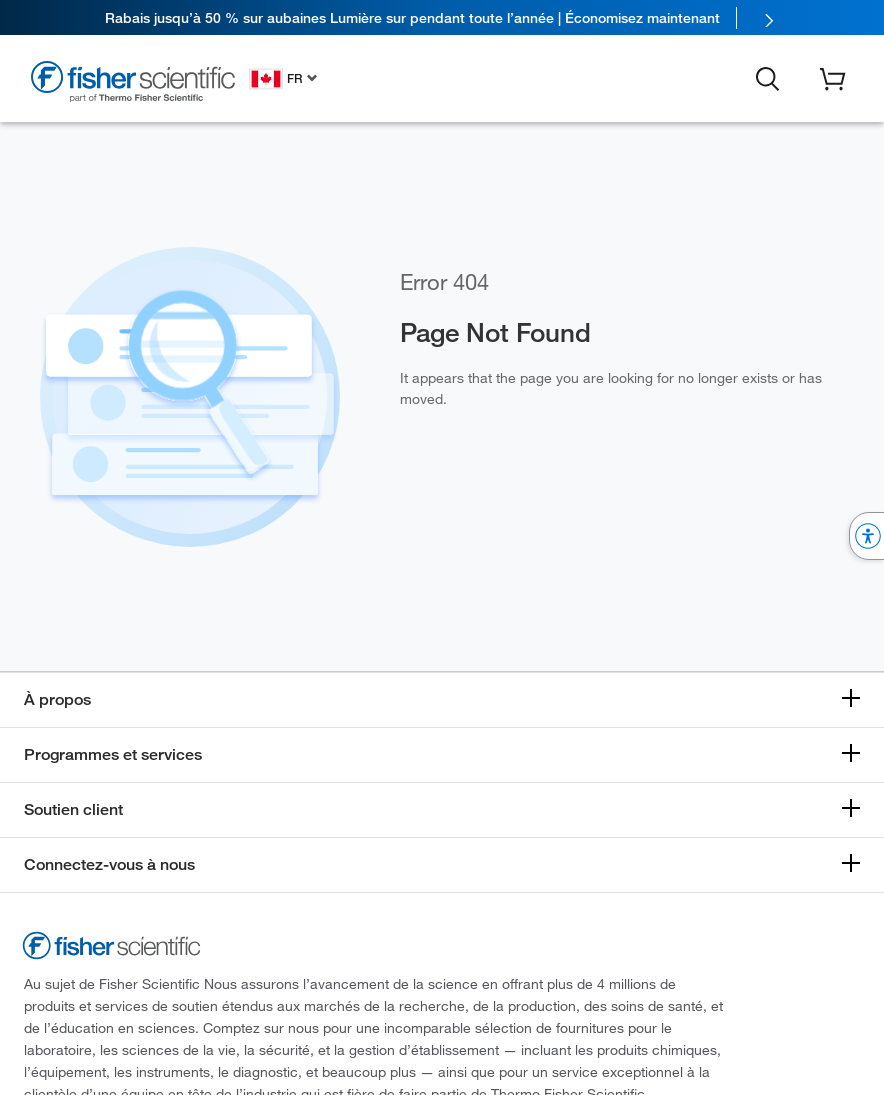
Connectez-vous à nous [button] (109, 864)
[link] (442, 17)
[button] (768, 77)
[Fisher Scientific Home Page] (133, 82)
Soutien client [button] (73, 809)
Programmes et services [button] (113, 754)
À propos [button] (57, 699)
